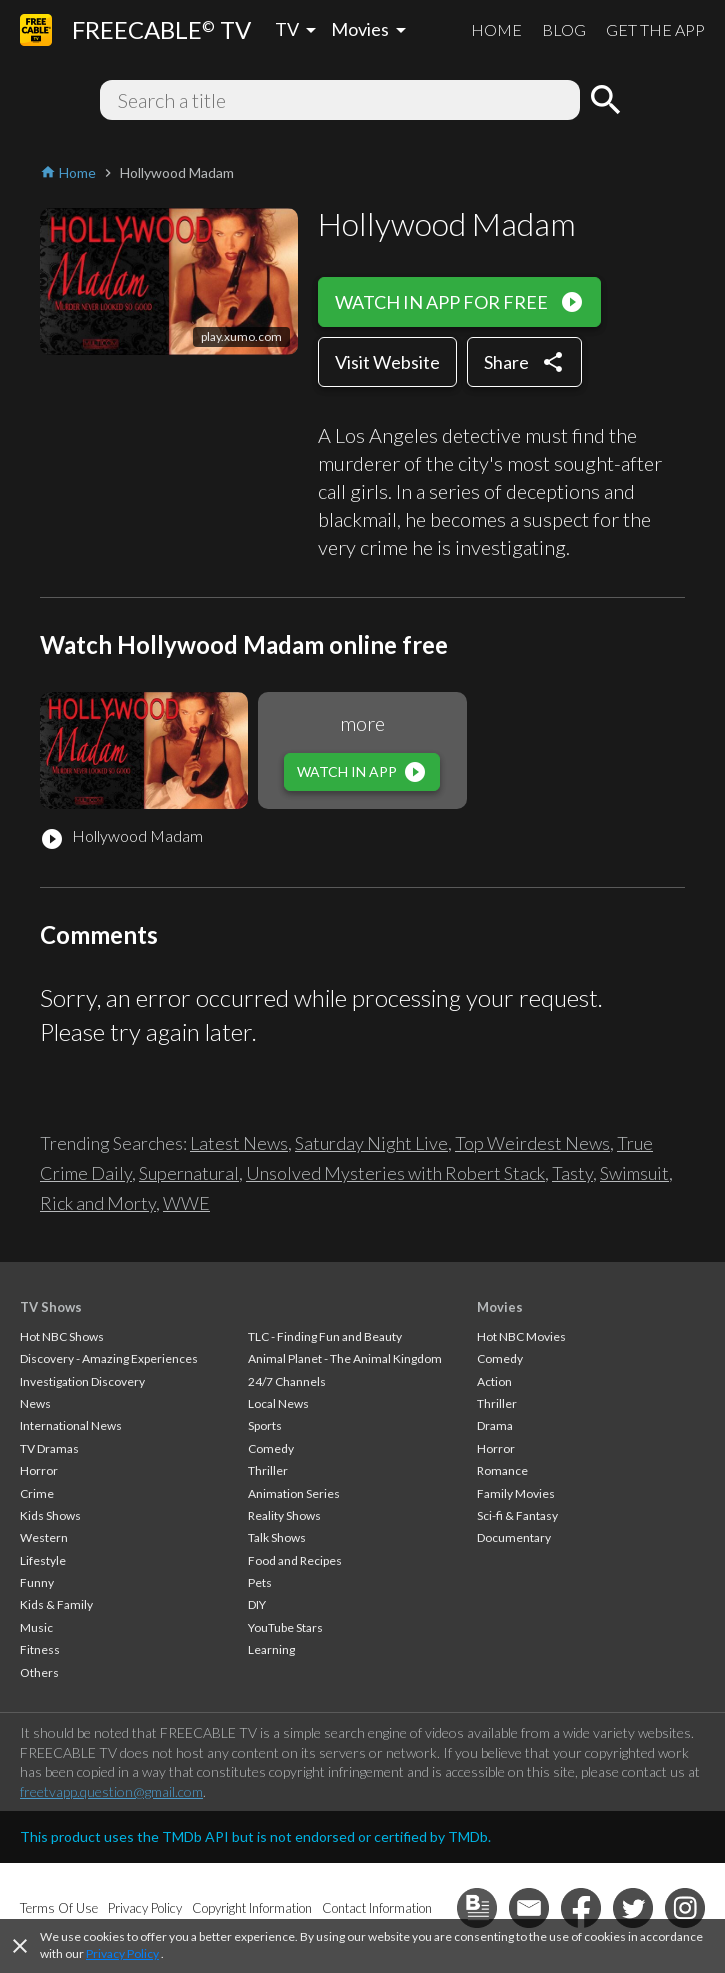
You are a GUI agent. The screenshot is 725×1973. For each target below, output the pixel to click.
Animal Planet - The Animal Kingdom (345, 1358)
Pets (260, 1582)
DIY (257, 1604)
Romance (502, 1470)
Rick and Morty (98, 1203)
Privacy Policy (122, 1953)
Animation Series (294, 1493)
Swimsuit (634, 1173)
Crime (37, 1493)
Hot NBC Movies (521, 1336)
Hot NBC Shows (62, 1336)
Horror (39, 1470)
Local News (278, 1403)
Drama (495, 1425)
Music (36, 1627)
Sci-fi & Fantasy (517, 1515)
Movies (500, 1307)
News (35, 1403)
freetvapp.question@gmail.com (111, 1791)
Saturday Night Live (371, 1143)
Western (44, 1537)
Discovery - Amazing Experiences (109, 1358)
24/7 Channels (287, 1381)
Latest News (239, 1143)
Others (39, 1672)
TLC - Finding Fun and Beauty (325, 1336)
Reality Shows (284, 1515)
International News (71, 1425)
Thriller (268, 1470)
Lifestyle (43, 1560)
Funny (37, 1582)
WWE (186, 1203)
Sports (265, 1425)
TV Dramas (49, 1448)
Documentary (514, 1537)
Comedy (271, 1448)
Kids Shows (50, 1515)
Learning (271, 1649)
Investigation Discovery (82, 1381)
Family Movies (516, 1493)
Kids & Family (56, 1604)
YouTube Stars (285, 1627)
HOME (496, 29)
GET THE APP (655, 29)
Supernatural (189, 1173)
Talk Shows (277, 1537)
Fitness (40, 1649)
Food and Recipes (295, 1560)
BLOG (564, 29)
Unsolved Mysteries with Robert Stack (395, 1173)
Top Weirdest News (532, 1143)
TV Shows (51, 1307)
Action (494, 1381)
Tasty (572, 1173)
